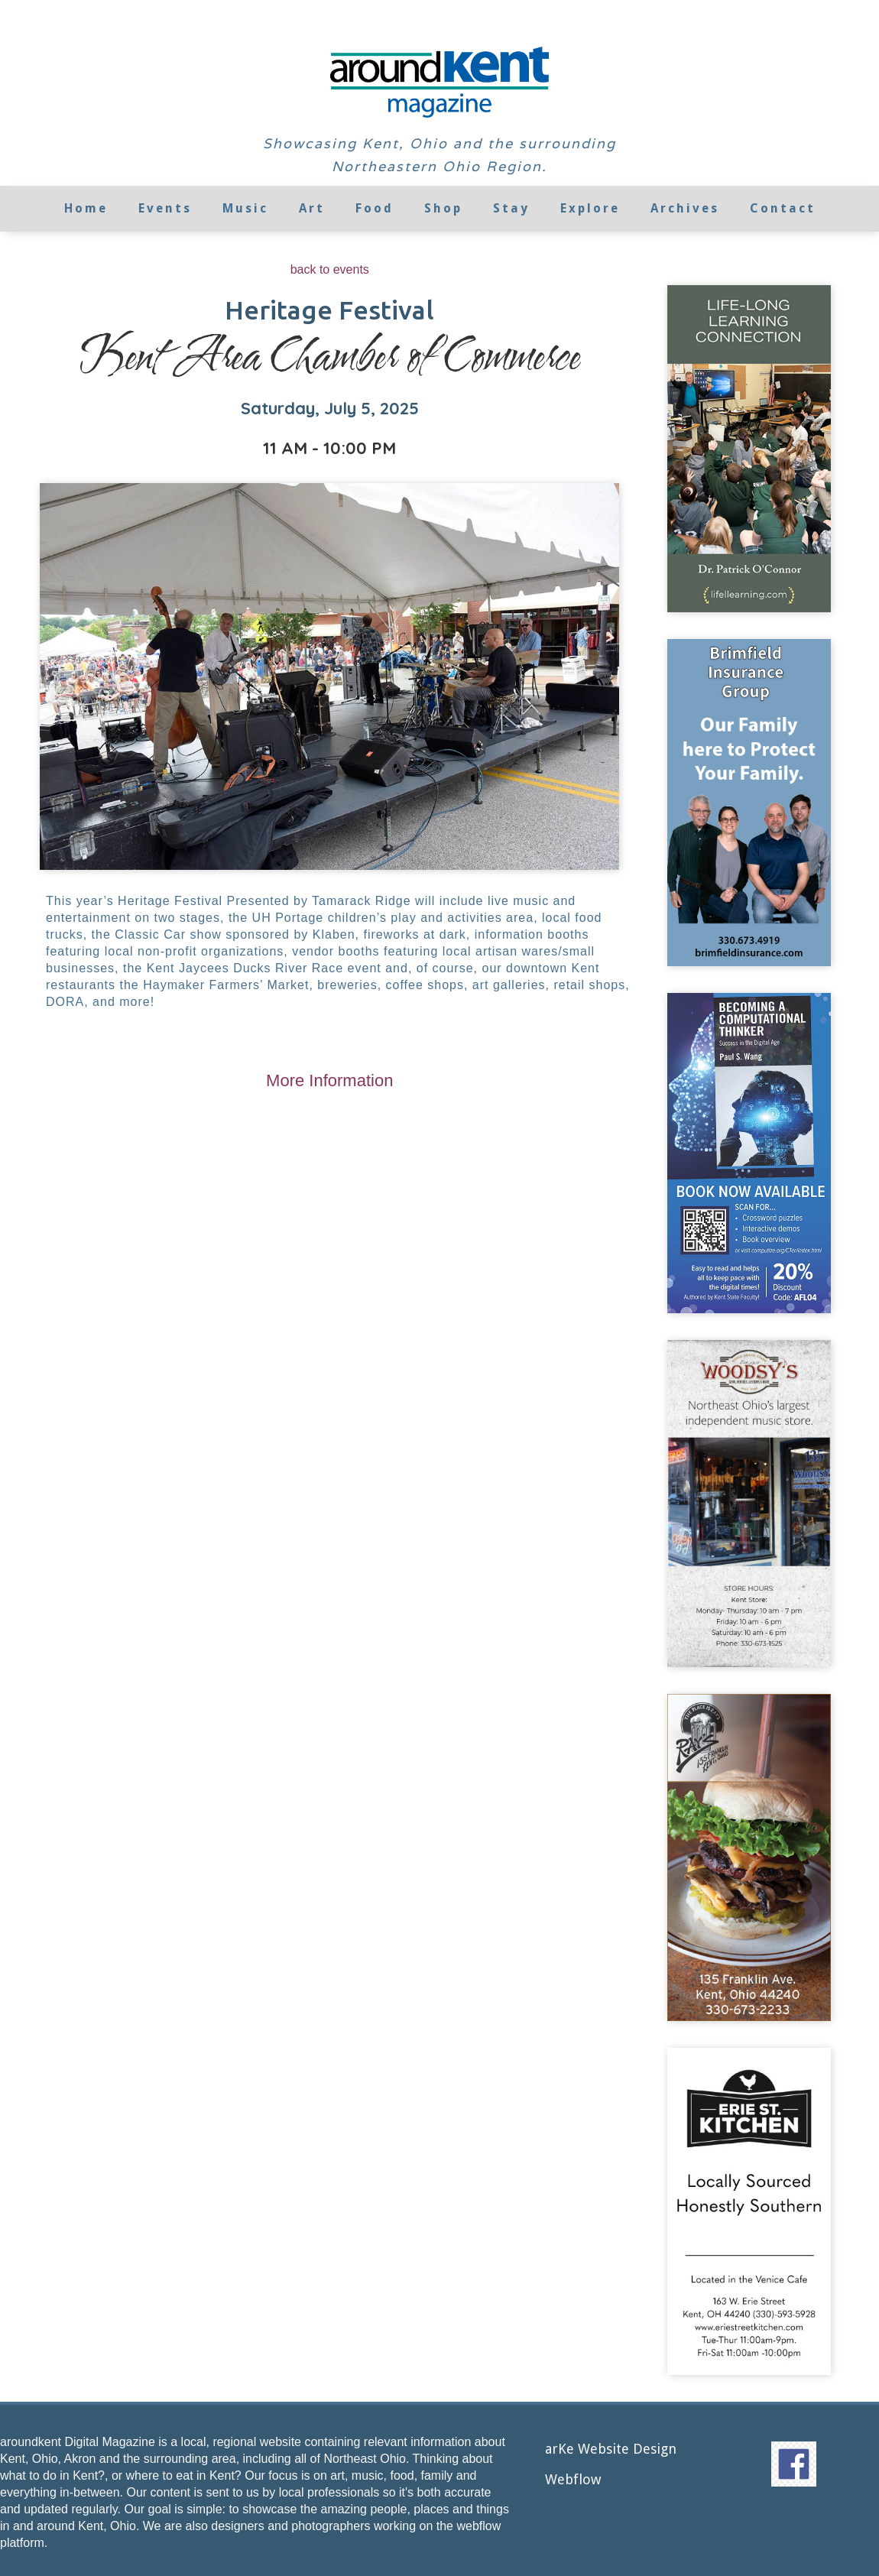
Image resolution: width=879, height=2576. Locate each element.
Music (245, 208)
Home (86, 208)
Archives (684, 208)
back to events (329, 269)
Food (374, 208)
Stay (511, 208)
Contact (783, 208)
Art (312, 208)
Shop (443, 208)
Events (165, 208)
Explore (590, 208)
